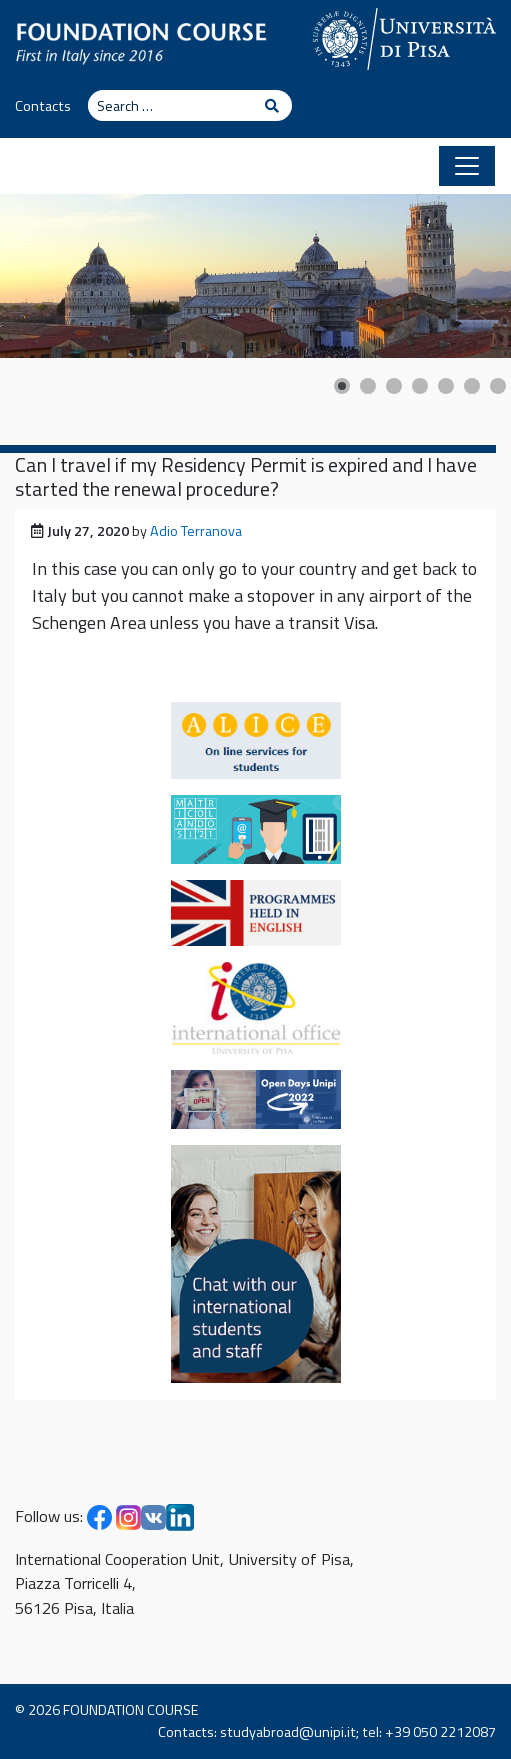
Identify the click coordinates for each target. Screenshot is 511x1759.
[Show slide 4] (420, 386)
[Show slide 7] (498, 386)
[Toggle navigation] (467, 166)
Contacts (43, 106)
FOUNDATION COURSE (131, 1710)
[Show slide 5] (446, 386)
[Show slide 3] (394, 386)
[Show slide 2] (368, 386)
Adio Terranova (196, 531)
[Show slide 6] (472, 386)
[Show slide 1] (342, 386)
